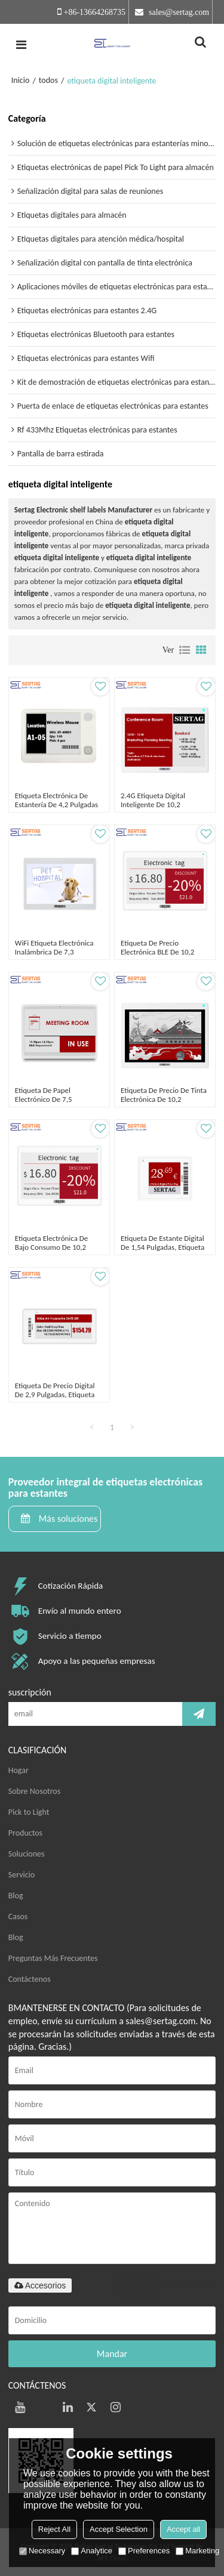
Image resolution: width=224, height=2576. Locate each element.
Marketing (197, 2550)
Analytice (91, 2550)
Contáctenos (29, 1979)
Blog (15, 1896)
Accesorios (40, 2285)
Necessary (42, 2550)
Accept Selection (119, 2529)
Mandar (112, 2353)
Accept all (183, 2529)
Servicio (21, 1875)
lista (184, 650)
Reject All (54, 2529)
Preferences (144, 2550)
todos (48, 80)
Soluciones (26, 1854)
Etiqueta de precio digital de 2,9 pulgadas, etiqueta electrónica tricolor (55, 1394)
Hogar (18, 1770)
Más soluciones (68, 1518)
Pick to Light (29, 1812)
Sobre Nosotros (34, 1791)
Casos (18, 1916)
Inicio (20, 80)
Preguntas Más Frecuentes (53, 1958)
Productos (25, 1833)
